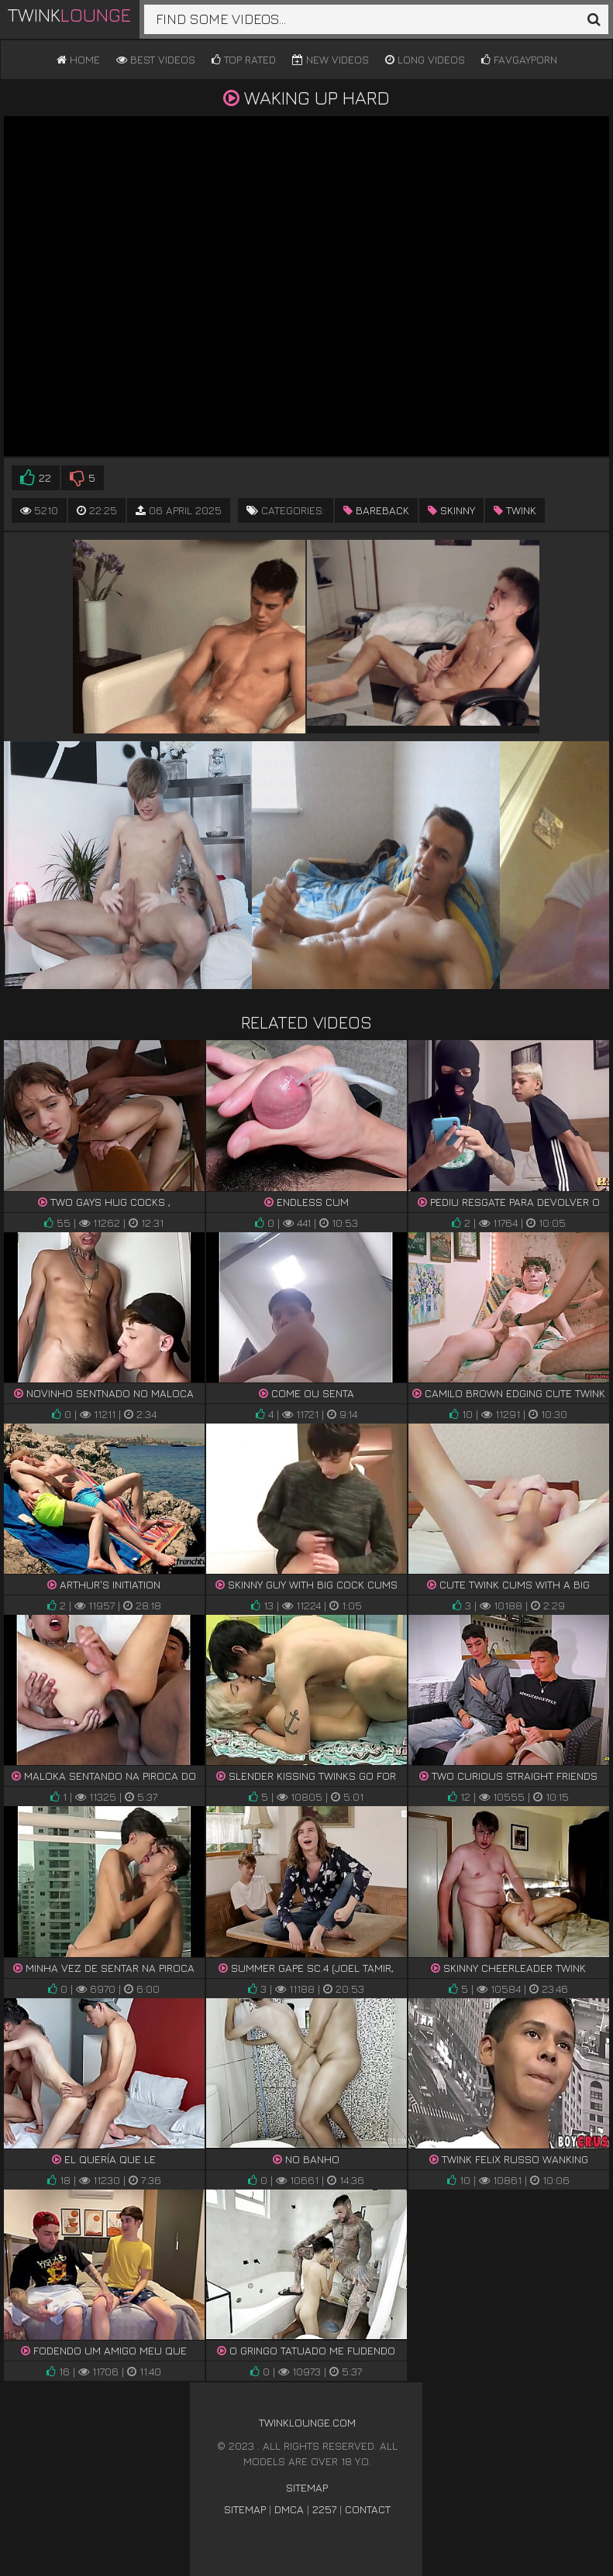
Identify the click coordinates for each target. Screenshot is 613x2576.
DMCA (289, 2509)
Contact (368, 2509)
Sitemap (307, 2487)
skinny (451, 510)
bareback (376, 510)
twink (515, 510)
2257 (324, 2509)
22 (35, 477)
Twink (69, 15)
